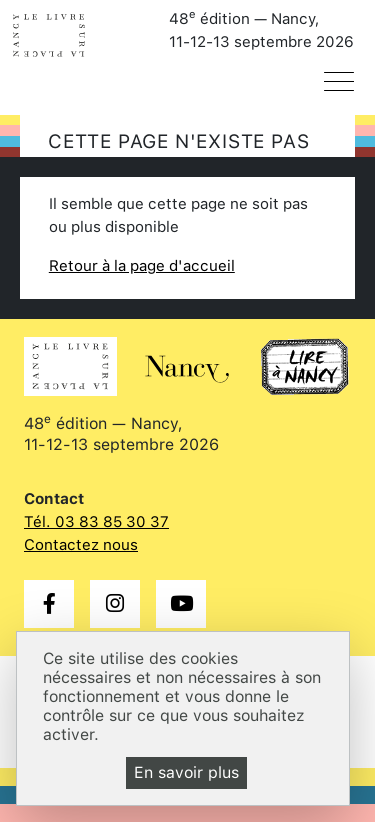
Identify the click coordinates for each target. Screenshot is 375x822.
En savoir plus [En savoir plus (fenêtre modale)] (186, 772)
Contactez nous (81, 545)
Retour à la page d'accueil (142, 266)
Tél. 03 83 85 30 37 (96, 522)
